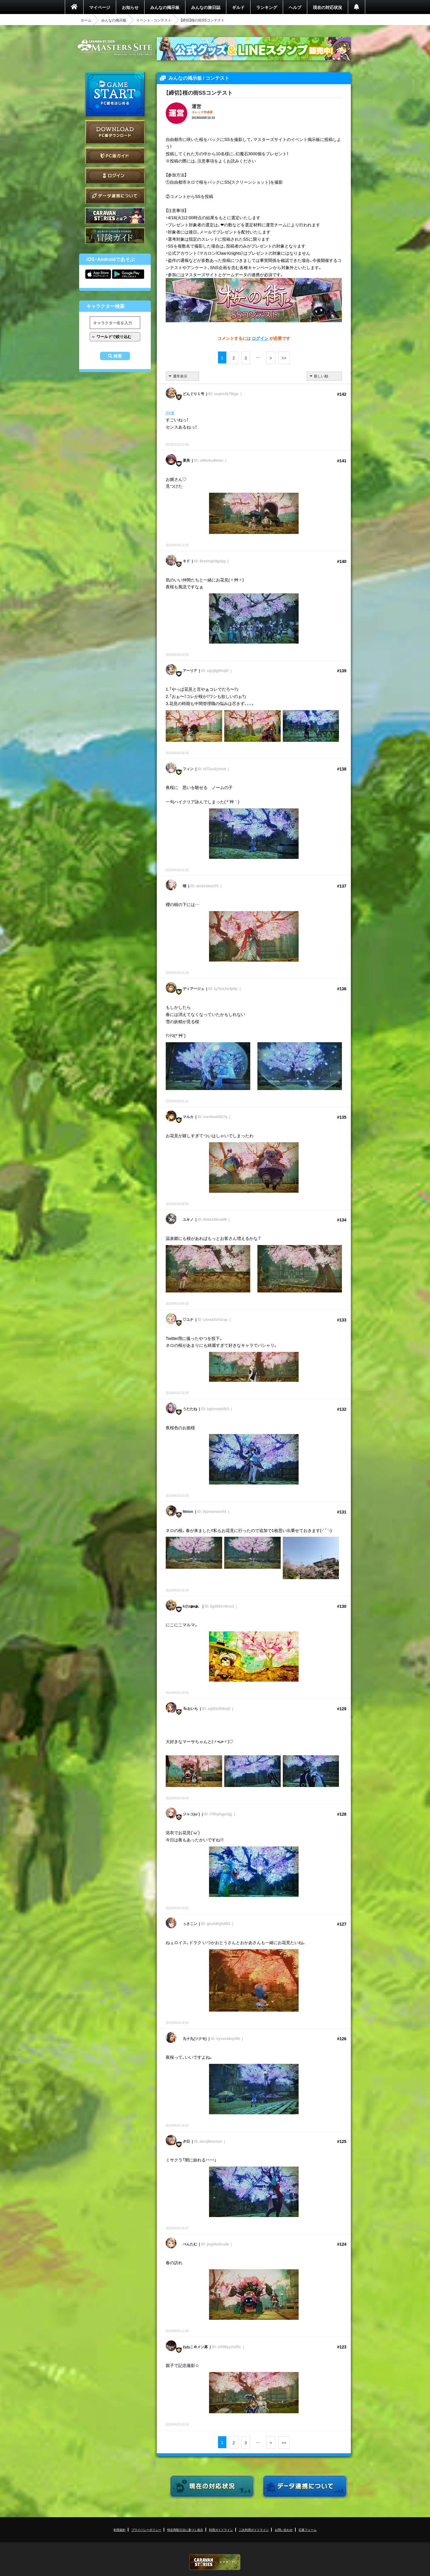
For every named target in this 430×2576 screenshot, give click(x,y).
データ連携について (115, 196)
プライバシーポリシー (146, 2529)
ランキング (266, 7)
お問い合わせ (284, 2529)
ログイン (115, 176)
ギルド (238, 7)
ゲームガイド (115, 236)
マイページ (99, 7)
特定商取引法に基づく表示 (185, 2529)
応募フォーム (308, 2529)
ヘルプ (295, 7)
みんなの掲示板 (164, 7)
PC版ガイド (115, 156)
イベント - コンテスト (153, 20)
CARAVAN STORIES (215, 2562)
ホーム (86, 20)
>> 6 (170, 412)
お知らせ (130, 7)
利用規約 (119, 2529)
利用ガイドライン (221, 2529)
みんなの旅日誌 (205, 7)
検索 (117, 356)
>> (284, 358)
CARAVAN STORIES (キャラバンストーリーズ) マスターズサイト (115, 47)
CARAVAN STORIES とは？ (115, 216)
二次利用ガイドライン (254, 2529)
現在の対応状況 (327, 7)
